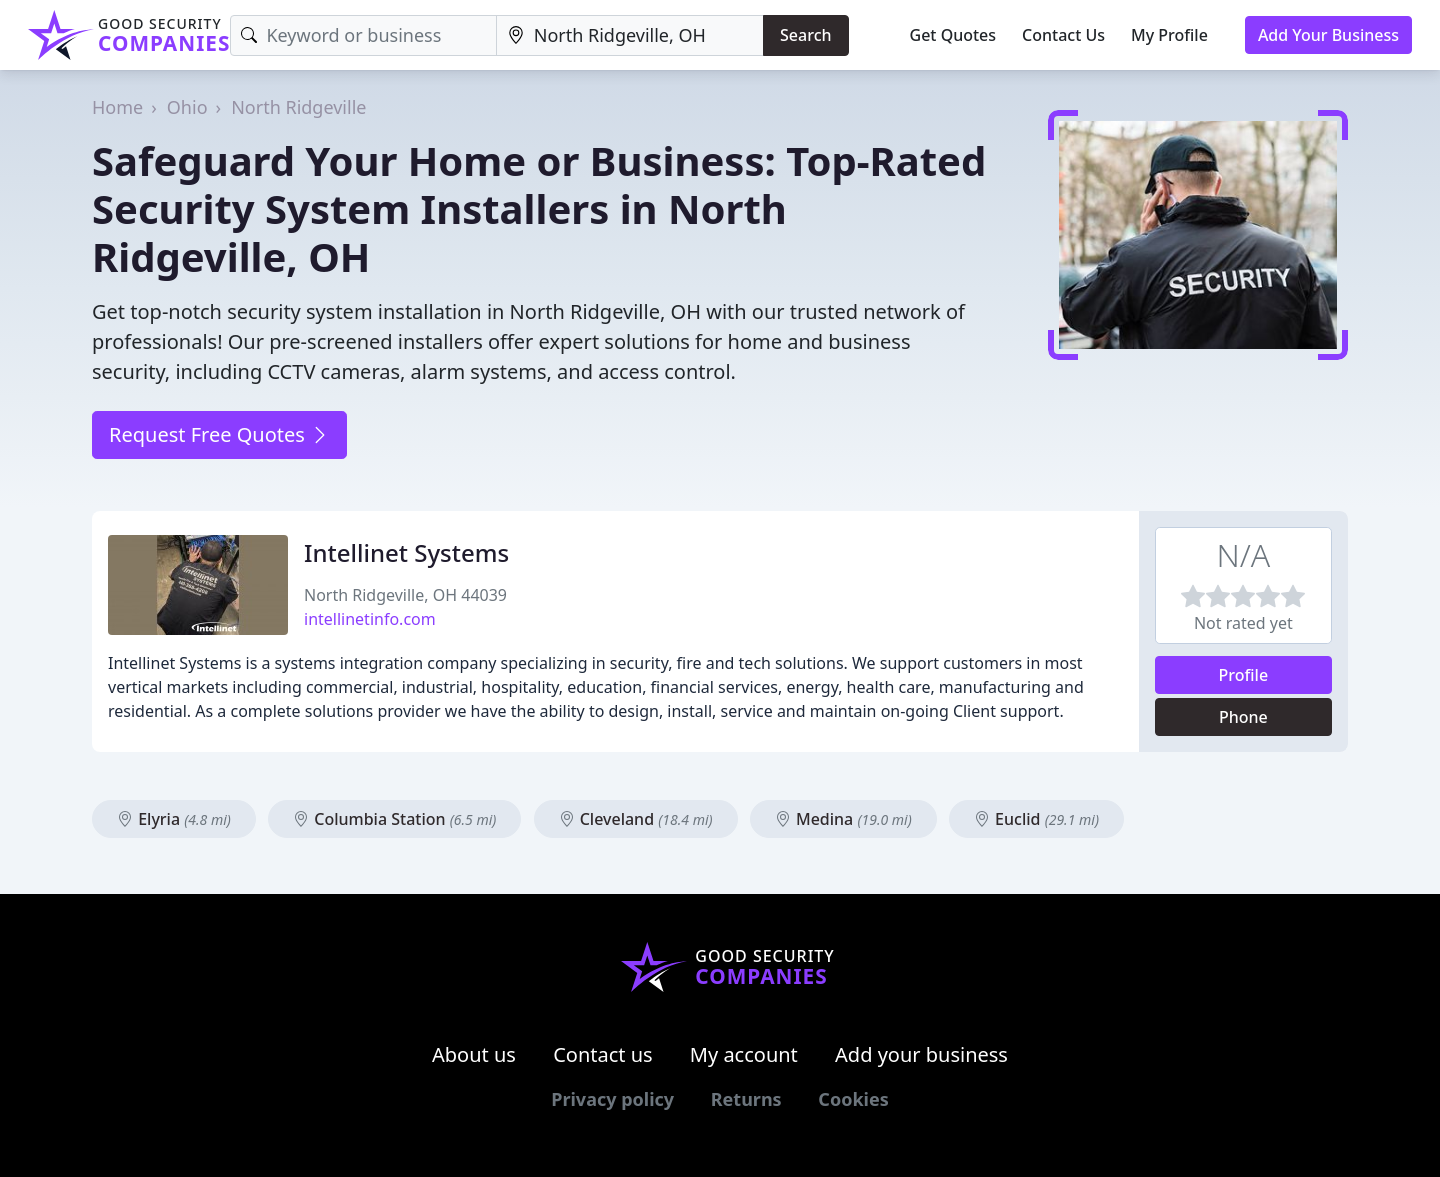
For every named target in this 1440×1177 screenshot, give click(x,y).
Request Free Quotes (219, 434)
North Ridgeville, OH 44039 (405, 595)
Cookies (853, 1099)
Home (117, 107)
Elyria (174, 819)
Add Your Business (1328, 35)
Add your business (921, 1054)
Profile (1244, 675)
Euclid (1036, 819)
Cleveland (636, 819)
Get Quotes (953, 35)
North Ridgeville (298, 107)
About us (474, 1054)
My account (744, 1054)
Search (805, 35)
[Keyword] (363, 35)
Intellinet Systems (406, 552)
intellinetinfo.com (370, 619)
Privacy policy (612, 1099)
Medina (843, 819)
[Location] (630, 35)
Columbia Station (394, 819)
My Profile (1169, 35)
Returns (746, 1099)
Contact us (603, 1054)
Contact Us (1063, 35)
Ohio (187, 107)
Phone (1243, 717)
